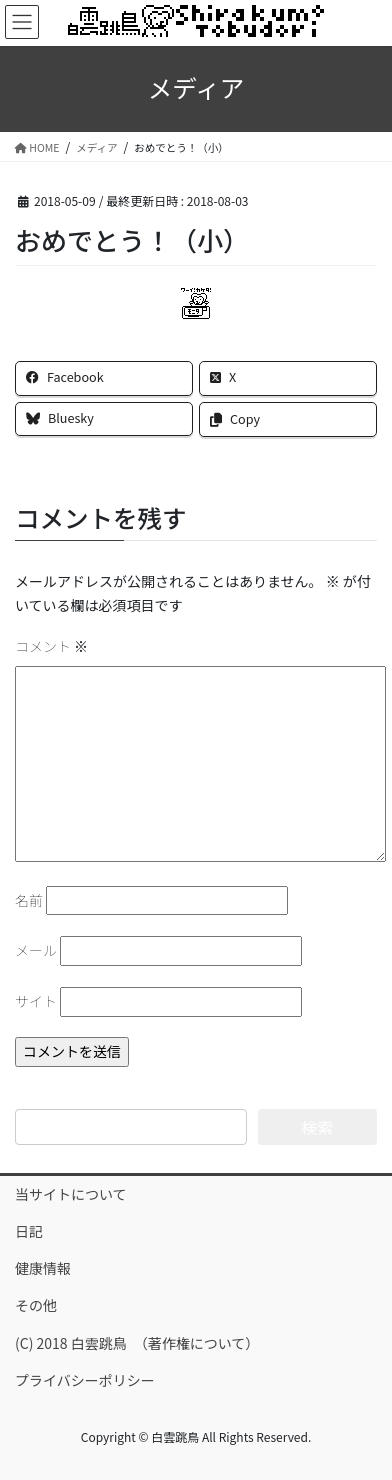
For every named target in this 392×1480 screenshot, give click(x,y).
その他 (36, 1305)
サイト (36, 1001)
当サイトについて (71, 1194)
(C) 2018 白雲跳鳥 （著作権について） (137, 1343)
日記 (29, 1231)
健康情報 (43, 1268)
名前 (29, 900)
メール (36, 950)
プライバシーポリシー (85, 1380)
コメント (51, 646)
